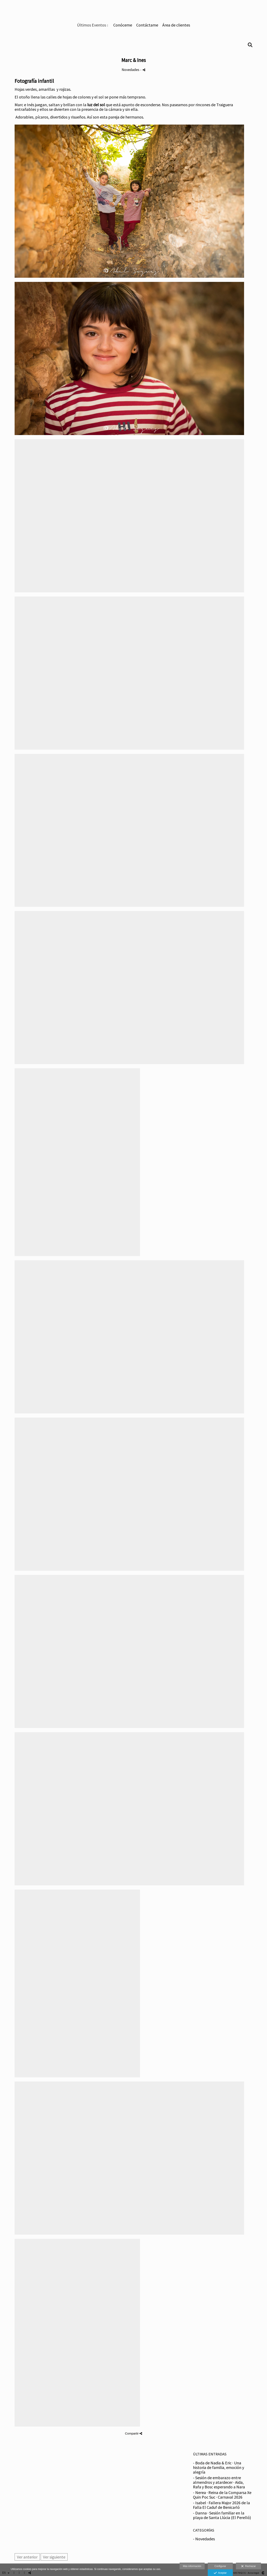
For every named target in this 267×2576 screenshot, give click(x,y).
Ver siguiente (54, 2557)
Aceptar (220, 2573)
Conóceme (122, 25)
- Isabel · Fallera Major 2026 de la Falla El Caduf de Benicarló (221, 2505)
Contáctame (147, 25)
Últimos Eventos (91, 25)
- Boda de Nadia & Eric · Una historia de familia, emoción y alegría (218, 2467)
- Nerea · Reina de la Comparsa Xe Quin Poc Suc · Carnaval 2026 (222, 2495)
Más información (192, 2566)
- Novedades (204, 2538)
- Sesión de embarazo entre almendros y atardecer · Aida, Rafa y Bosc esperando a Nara (219, 2482)
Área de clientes (176, 25)
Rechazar (248, 2566)
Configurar (220, 2566)
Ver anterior (27, 2557)
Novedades (130, 69)
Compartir (133, 2433)
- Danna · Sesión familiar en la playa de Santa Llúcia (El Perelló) (222, 2515)
